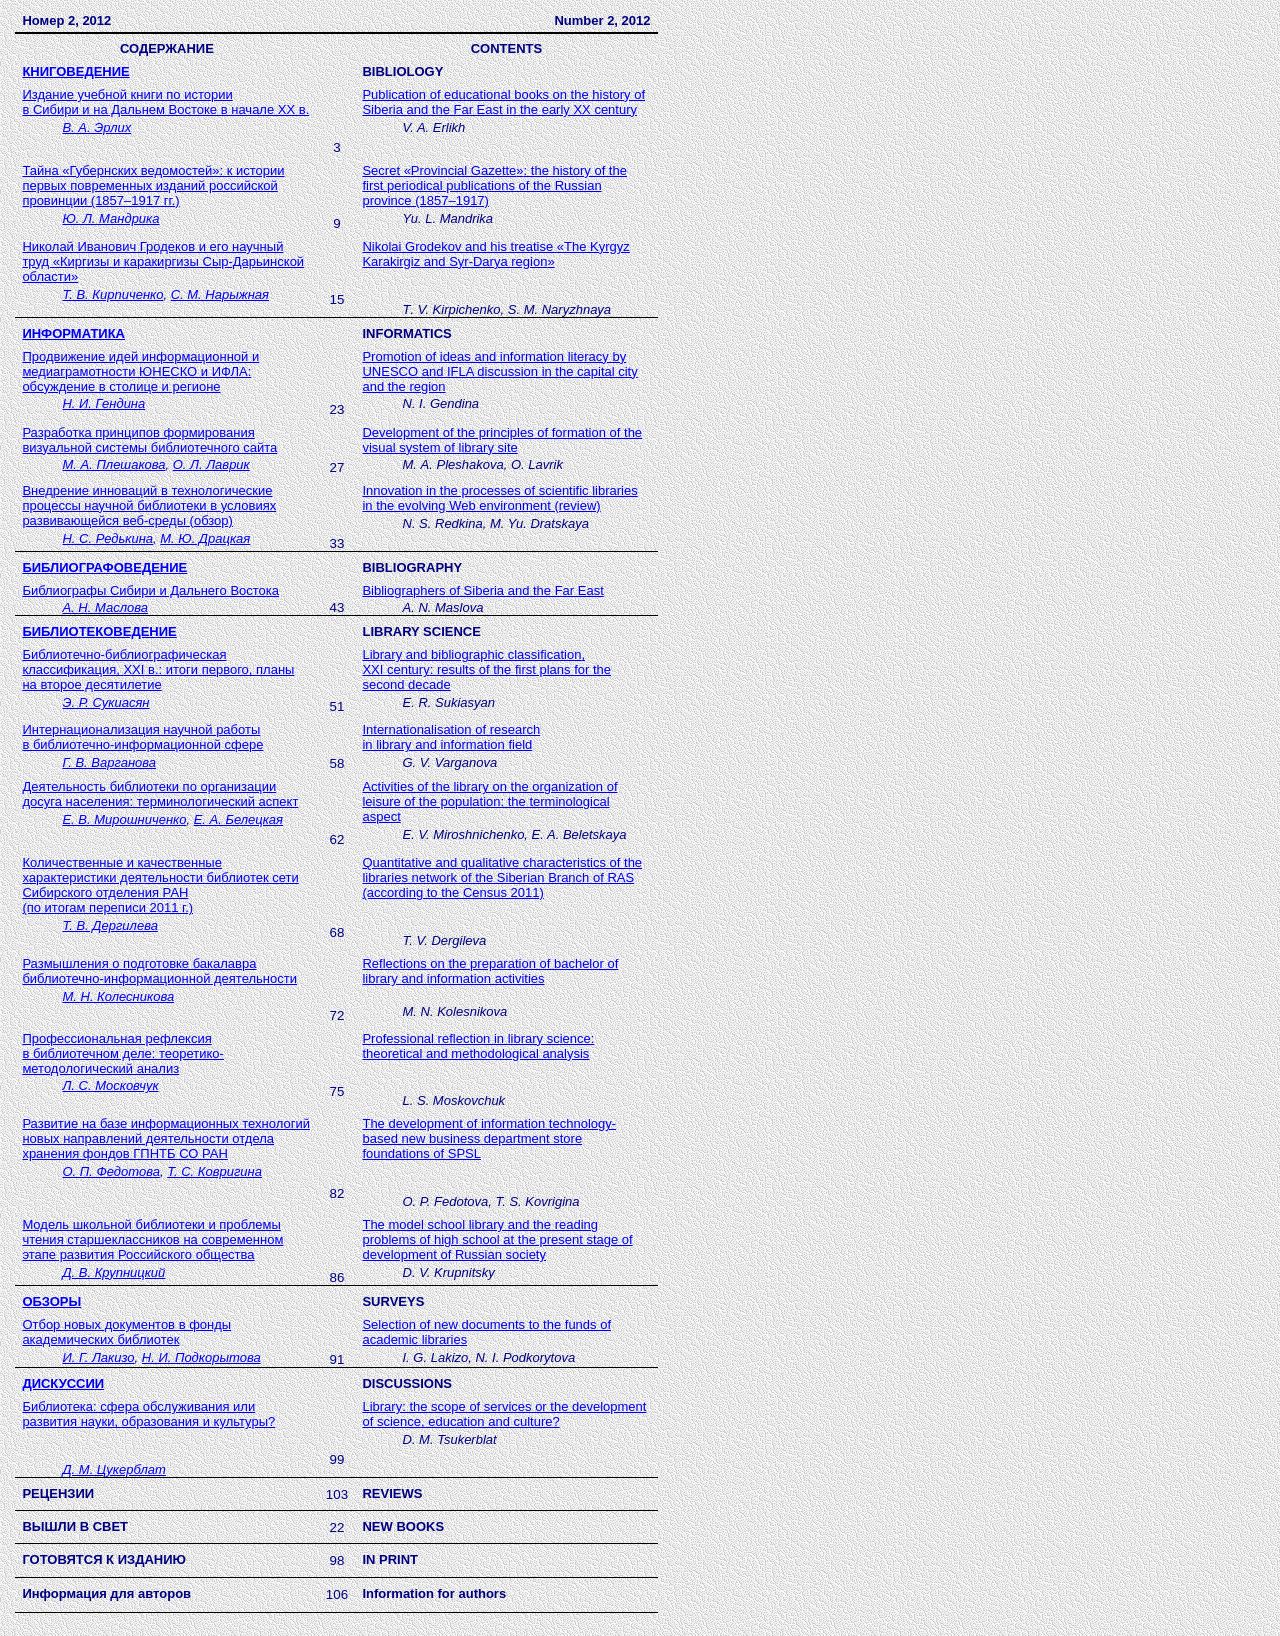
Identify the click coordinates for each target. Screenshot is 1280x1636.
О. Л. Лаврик (211, 464)
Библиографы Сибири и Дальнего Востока (150, 590)
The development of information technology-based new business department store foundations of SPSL (489, 1138)
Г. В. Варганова (109, 762)
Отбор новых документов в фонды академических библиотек (126, 1332)
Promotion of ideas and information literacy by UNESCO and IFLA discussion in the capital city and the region (499, 371)
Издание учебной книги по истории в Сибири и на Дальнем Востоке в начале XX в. (165, 102)
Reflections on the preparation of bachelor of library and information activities (490, 971)
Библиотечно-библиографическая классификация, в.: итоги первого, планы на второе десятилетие (158, 669)
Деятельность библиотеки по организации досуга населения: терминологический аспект (160, 794)
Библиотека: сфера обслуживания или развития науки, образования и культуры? (148, 1414)
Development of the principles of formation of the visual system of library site (502, 440)
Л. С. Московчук (110, 1085)
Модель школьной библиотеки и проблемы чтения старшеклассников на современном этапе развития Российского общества (152, 1239)
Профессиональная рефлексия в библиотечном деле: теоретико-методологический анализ (123, 1053)
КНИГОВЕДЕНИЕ (75, 71)
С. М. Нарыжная (220, 294)
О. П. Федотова (110, 1171)
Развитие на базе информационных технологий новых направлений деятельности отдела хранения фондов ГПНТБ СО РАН (166, 1138)
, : (486, 669)
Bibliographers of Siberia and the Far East (482, 590)
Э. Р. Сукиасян (105, 702)
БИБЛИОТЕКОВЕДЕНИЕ (99, 631)
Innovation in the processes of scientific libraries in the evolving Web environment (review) (499, 498)
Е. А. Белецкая (238, 819)
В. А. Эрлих (96, 127)
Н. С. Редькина (107, 538)
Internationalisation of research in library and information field (451, 737)
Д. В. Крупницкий (113, 1272)
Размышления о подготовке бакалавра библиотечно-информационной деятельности (159, 971)
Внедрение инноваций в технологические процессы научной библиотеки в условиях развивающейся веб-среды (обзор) (149, 505)
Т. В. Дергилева (109, 925)
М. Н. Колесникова (118, 996)
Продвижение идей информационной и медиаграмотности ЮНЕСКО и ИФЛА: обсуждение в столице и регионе (140, 371)
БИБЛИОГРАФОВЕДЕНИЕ (104, 567)
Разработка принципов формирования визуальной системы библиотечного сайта (149, 440)
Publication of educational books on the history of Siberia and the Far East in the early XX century (503, 102)
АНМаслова (105, 607)
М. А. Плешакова (113, 464)
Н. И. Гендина (103, 403)
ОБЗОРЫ (51, 1301)
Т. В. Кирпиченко (112, 294)
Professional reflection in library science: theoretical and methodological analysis (478, 1046)
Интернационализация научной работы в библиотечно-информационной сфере (142, 737)
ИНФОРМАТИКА (73, 333)
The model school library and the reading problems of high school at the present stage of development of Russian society (497, 1239)
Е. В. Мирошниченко (124, 819)
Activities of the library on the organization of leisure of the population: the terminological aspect (489, 801)
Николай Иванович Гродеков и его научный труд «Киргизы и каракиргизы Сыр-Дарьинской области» (163, 261)
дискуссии (63, 1383)
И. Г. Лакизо (98, 1357)
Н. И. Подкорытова (201, 1357)
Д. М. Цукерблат (113, 1469)
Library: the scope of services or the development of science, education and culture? (504, 1414)
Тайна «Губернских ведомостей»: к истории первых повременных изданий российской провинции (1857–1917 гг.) (153, 185)
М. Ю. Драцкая (205, 538)
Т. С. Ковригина (214, 1171)
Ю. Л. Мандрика (110, 218)
